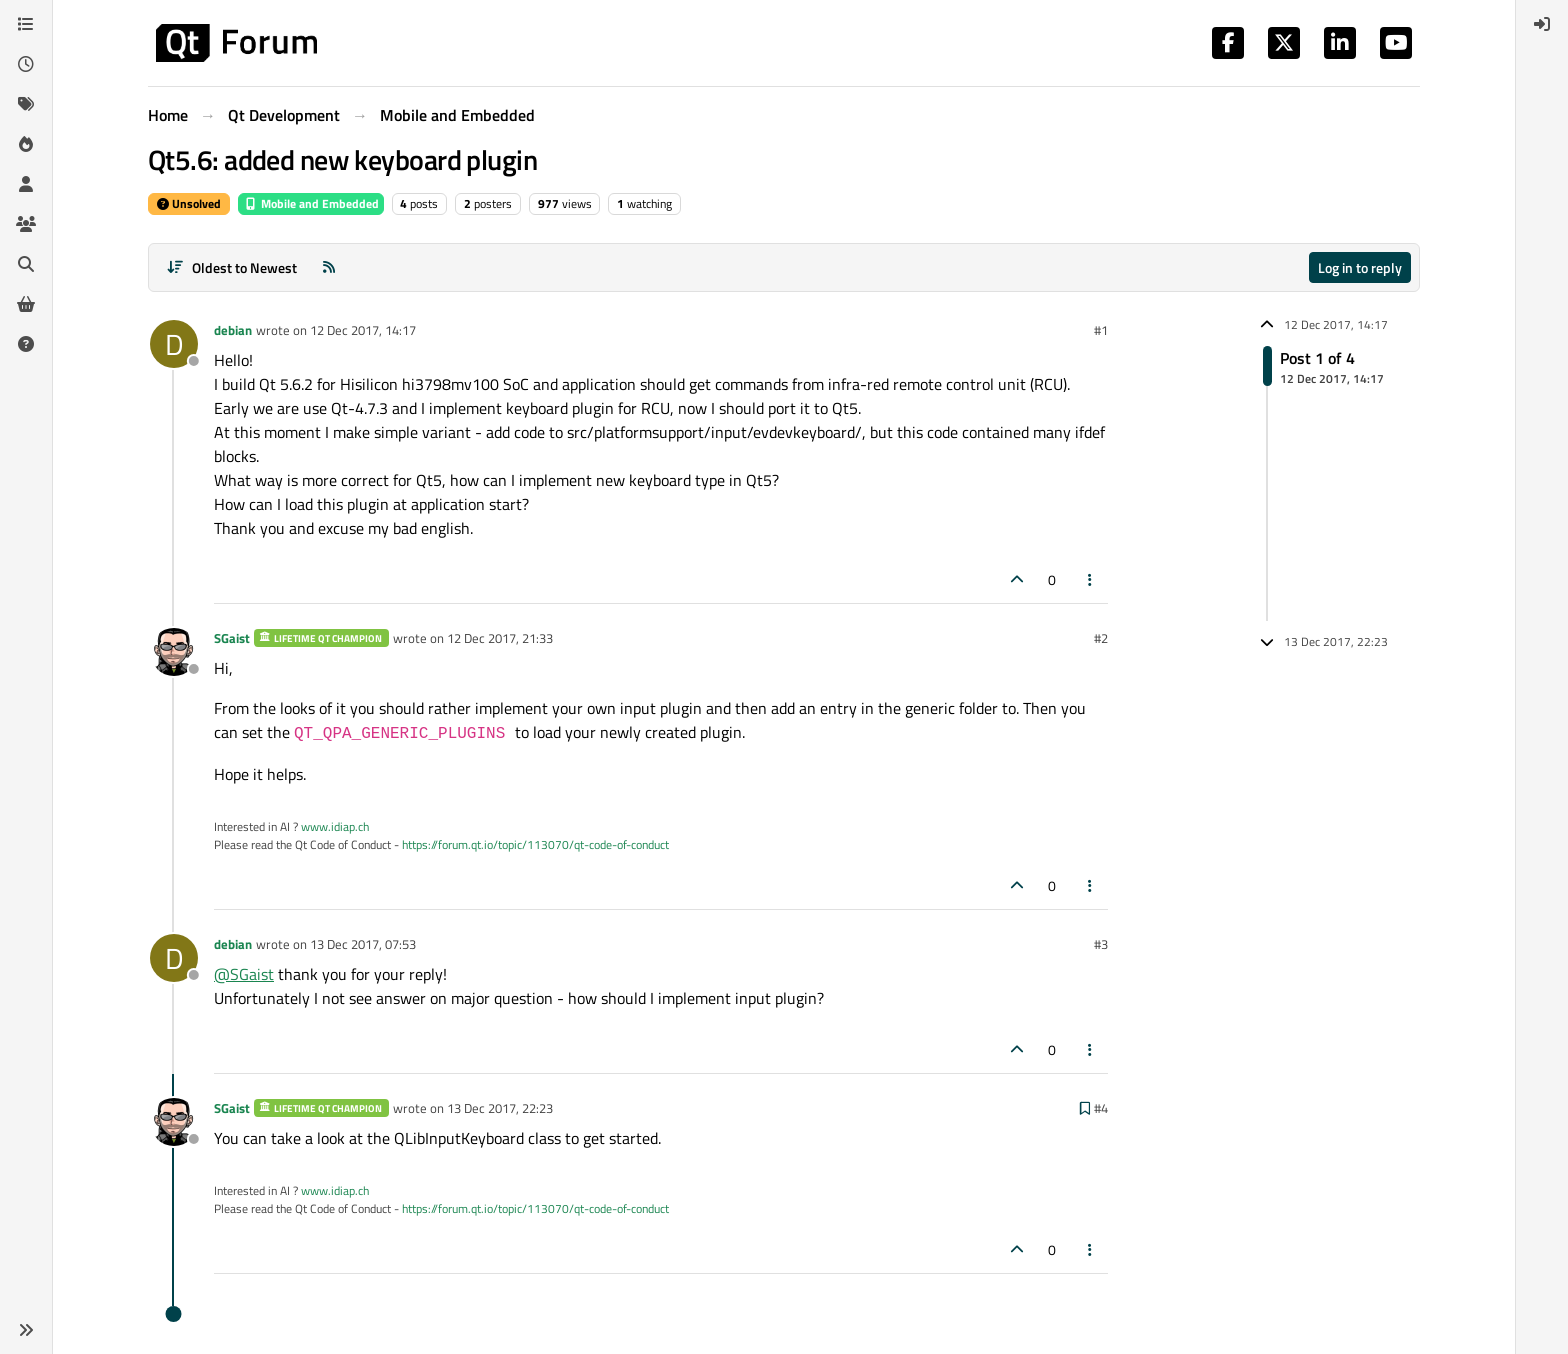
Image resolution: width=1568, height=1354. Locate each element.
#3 (1101, 944)
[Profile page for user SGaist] (174, 652)
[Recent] (26, 64)
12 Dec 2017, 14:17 (363, 330)
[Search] (26, 264)
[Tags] (26, 104)
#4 (1101, 1108)
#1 (1101, 330)
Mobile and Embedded (311, 203)
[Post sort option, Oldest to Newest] (231, 267)
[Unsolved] (26, 344)
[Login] (1542, 24)
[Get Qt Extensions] (26, 304)
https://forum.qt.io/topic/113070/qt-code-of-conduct (535, 844)
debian (233, 330)
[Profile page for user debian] (174, 344)
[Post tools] (1091, 579)
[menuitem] (1542, 24)
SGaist (232, 638)
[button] (26, 1330)
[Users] (26, 184)
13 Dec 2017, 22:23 (500, 1108)
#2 (1101, 638)
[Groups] (26, 224)
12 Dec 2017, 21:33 (500, 638)
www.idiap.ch (335, 826)
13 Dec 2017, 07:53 (363, 944)
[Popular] (26, 144)
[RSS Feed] (329, 267)
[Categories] (26, 24)
